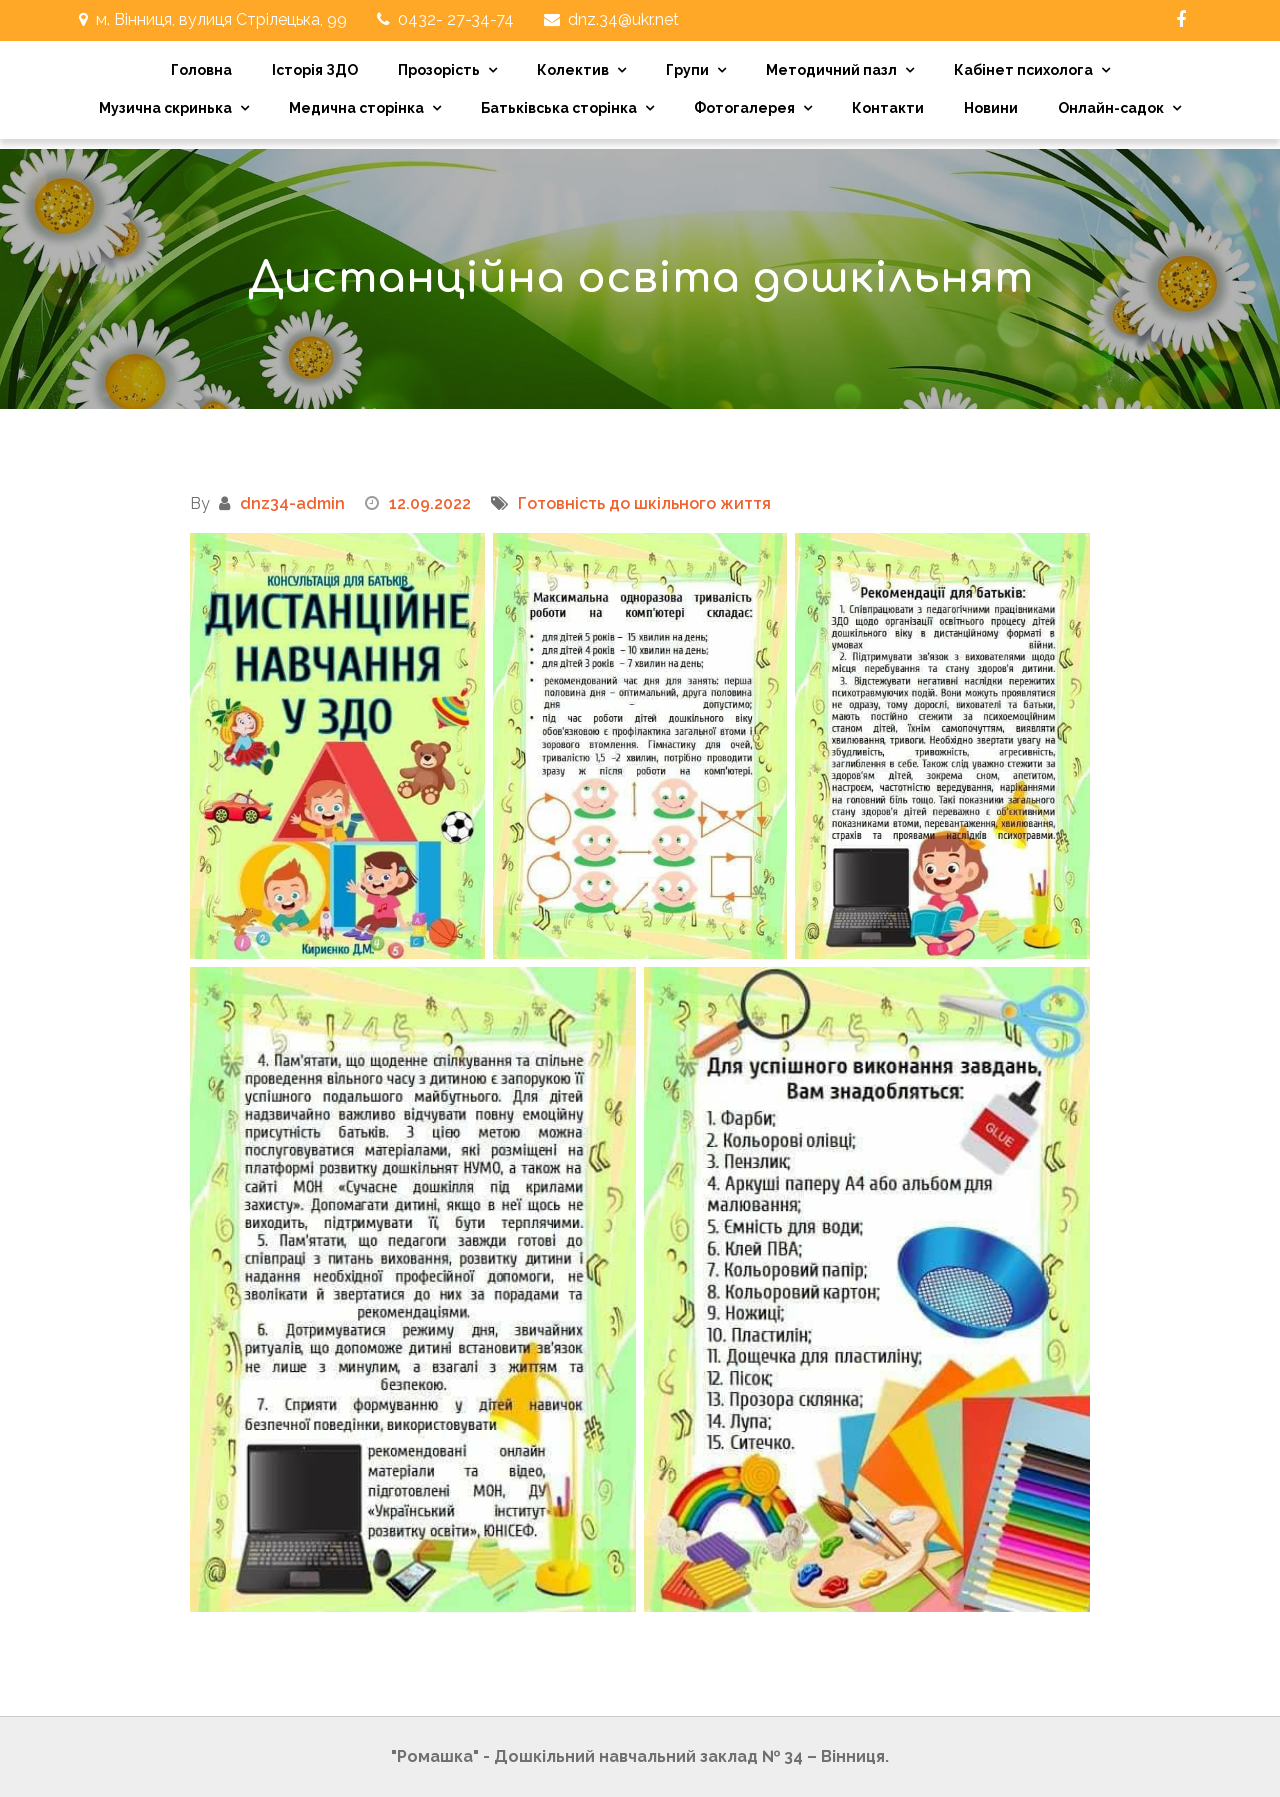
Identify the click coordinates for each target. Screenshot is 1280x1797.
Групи (687, 70)
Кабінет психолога (1023, 70)
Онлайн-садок (1111, 108)
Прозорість (439, 70)
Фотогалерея (744, 108)
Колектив (573, 70)
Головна (201, 70)
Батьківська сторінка (559, 108)
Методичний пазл (831, 70)
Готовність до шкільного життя (644, 503)
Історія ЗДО (315, 70)
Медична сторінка (356, 108)
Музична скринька (165, 108)
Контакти (888, 108)
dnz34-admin (292, 503)
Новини (991, 108)
